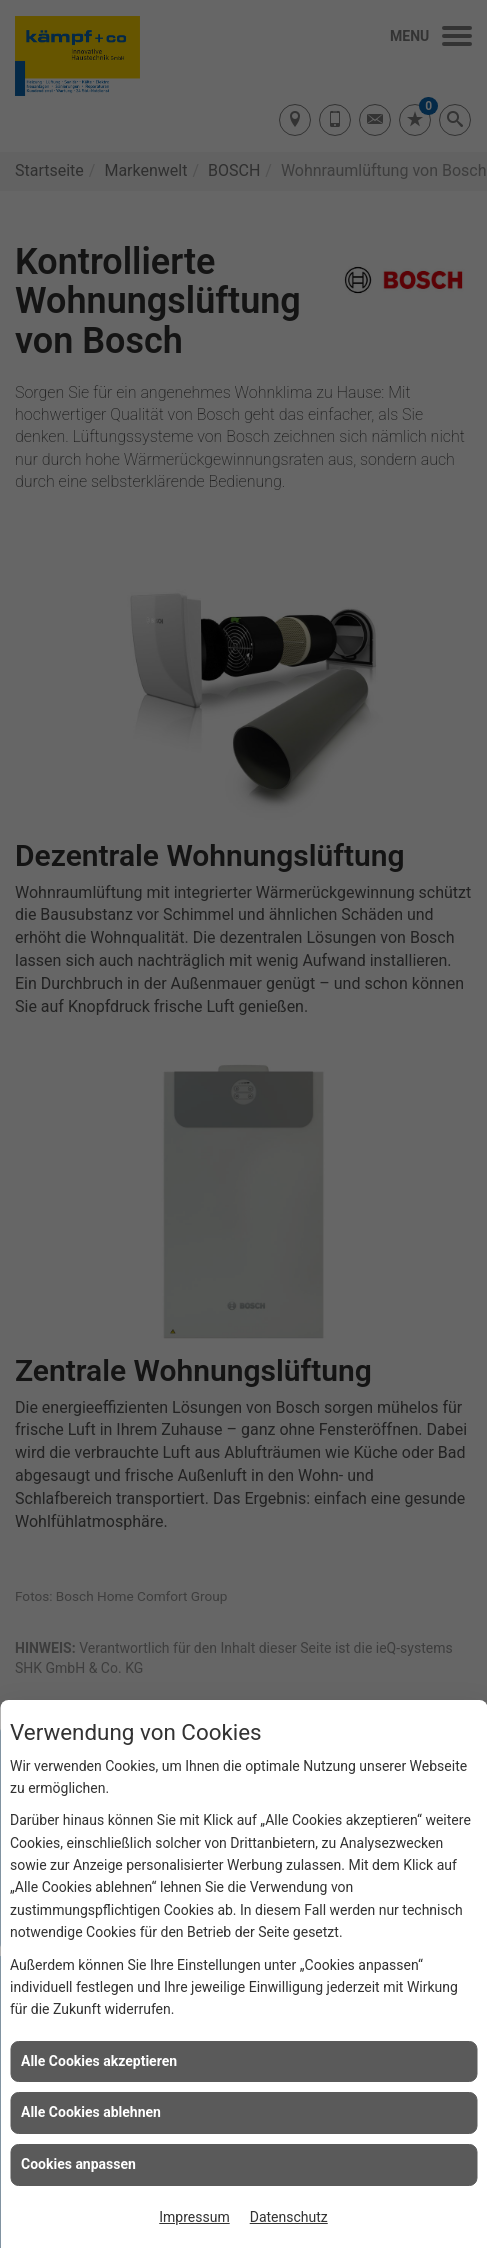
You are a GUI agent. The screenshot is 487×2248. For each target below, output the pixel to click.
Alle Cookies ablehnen (91, 2112)
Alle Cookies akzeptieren (99, 2061)
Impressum (194, 2217)
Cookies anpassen (78, 2164)
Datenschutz (289, 2217)
